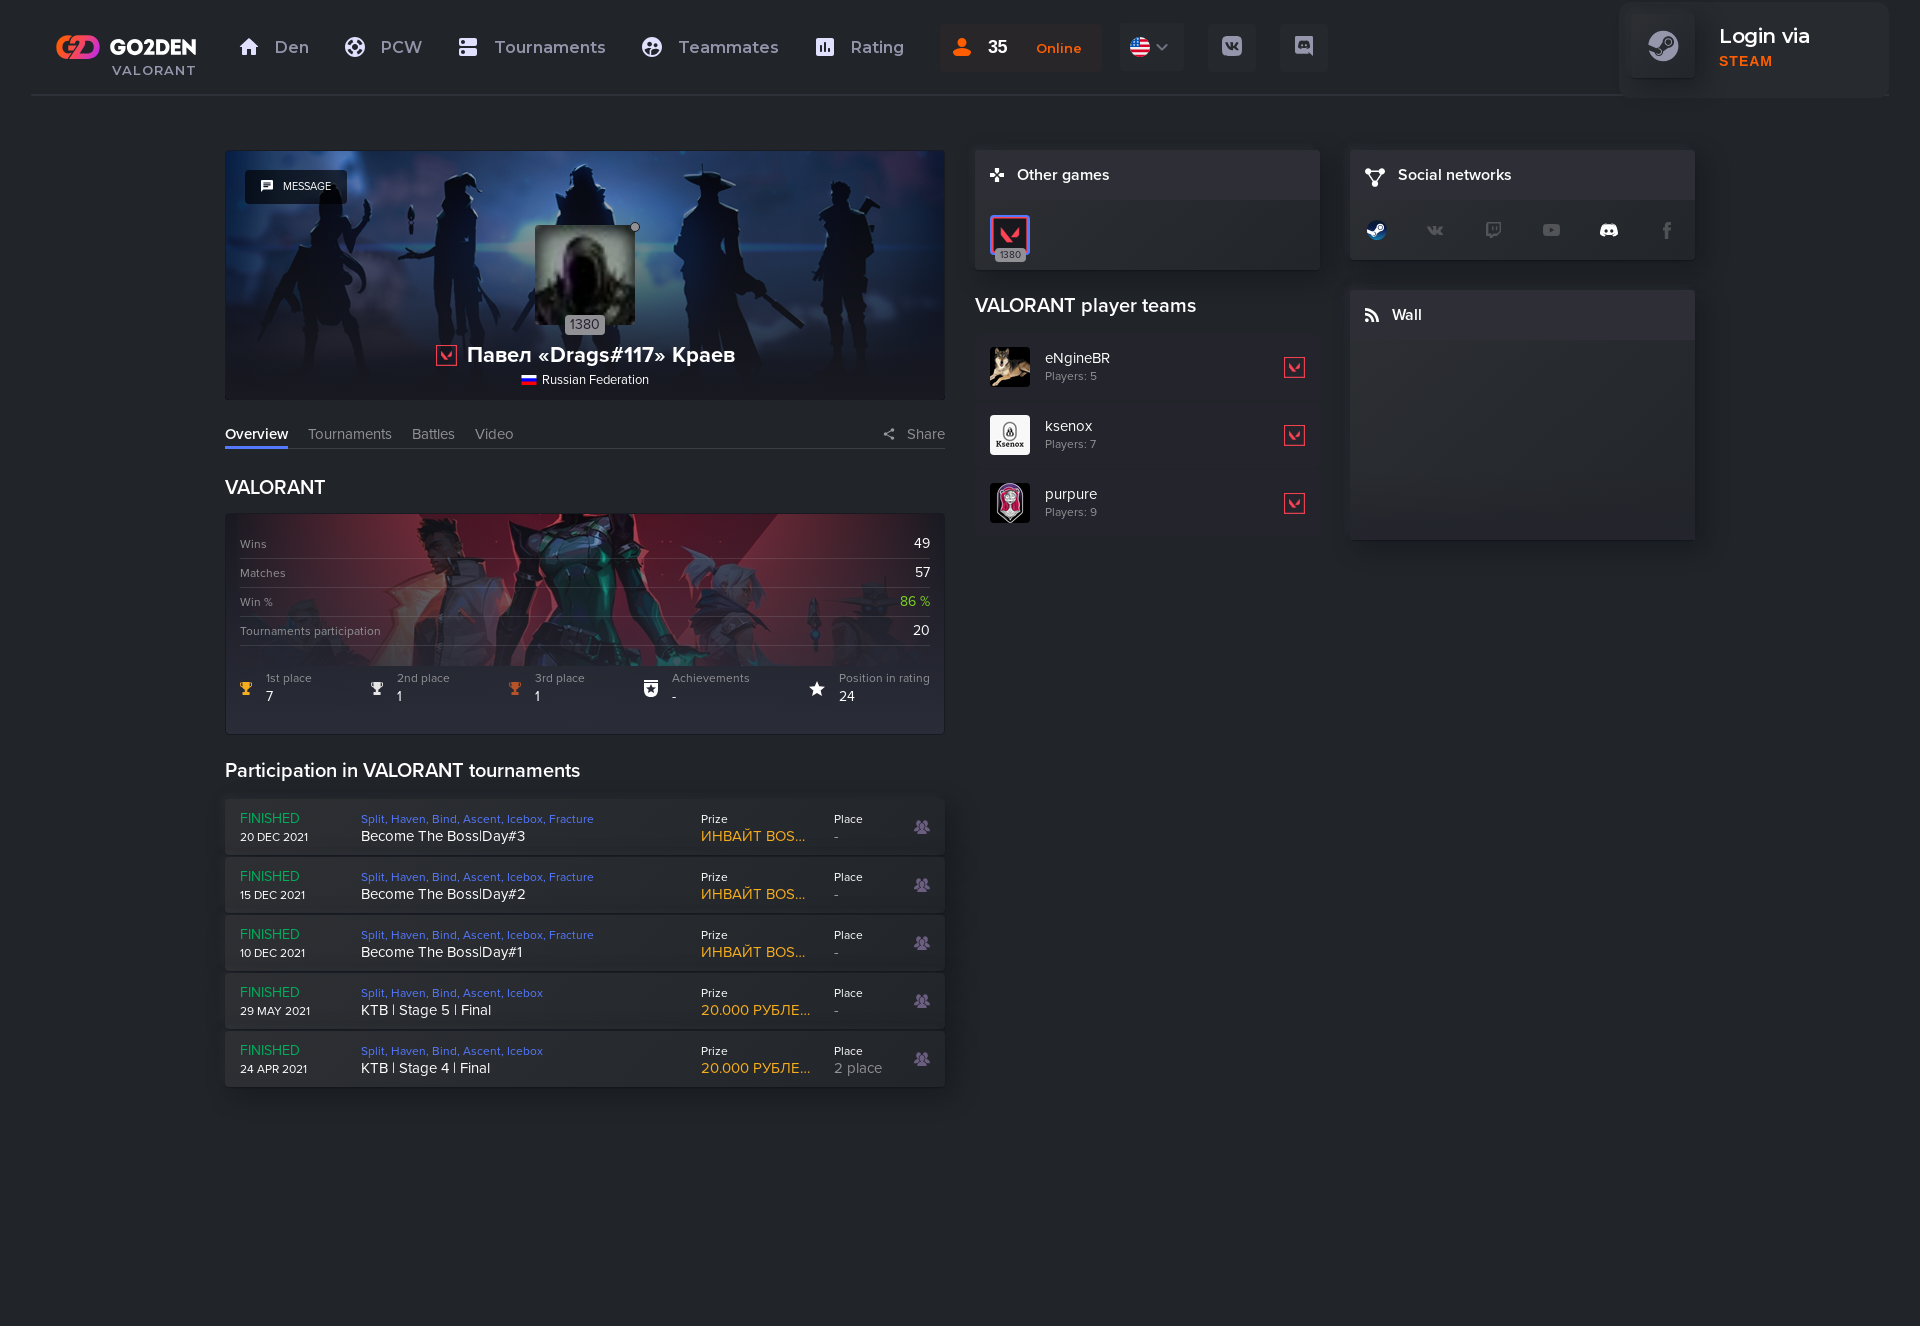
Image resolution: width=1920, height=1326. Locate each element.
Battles (433, 434)
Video (494, 434)
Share (926, 434)
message (296, 186)
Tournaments (350, 434)
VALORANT (154, 70)
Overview (256, 434)
